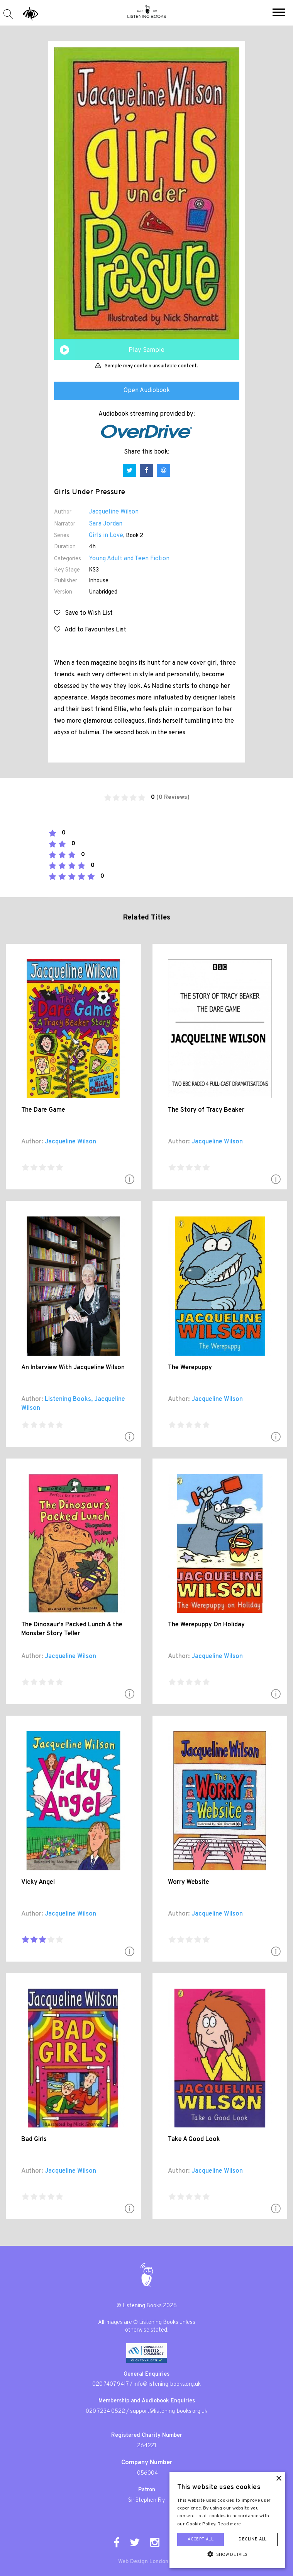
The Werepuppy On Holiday (206, 1625)
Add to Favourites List (90, 630)
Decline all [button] (252, 2539)
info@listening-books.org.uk (167, 2384)
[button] (279, 13)
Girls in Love (106, 535)
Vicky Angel (38, 1882)
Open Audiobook (147, 390)
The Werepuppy (190, 1368)
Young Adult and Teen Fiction (129, 559)
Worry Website (188, 1882)
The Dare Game (43, 1110)
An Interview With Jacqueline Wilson (73, 1368)
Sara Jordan (105, 524)
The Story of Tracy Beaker (206, 1110)
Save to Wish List (83, 613)
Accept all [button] (200, 2539)
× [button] (278, 2479)
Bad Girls (34, 2139)
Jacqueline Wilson (114, 512)
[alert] (227, 2520)
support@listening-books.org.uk (168, 2411)
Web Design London (143, 2562)
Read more (229, 2524)
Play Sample (146, 350)
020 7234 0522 (105, 2411)
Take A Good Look (194, 2139)
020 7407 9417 (110, 2384)
